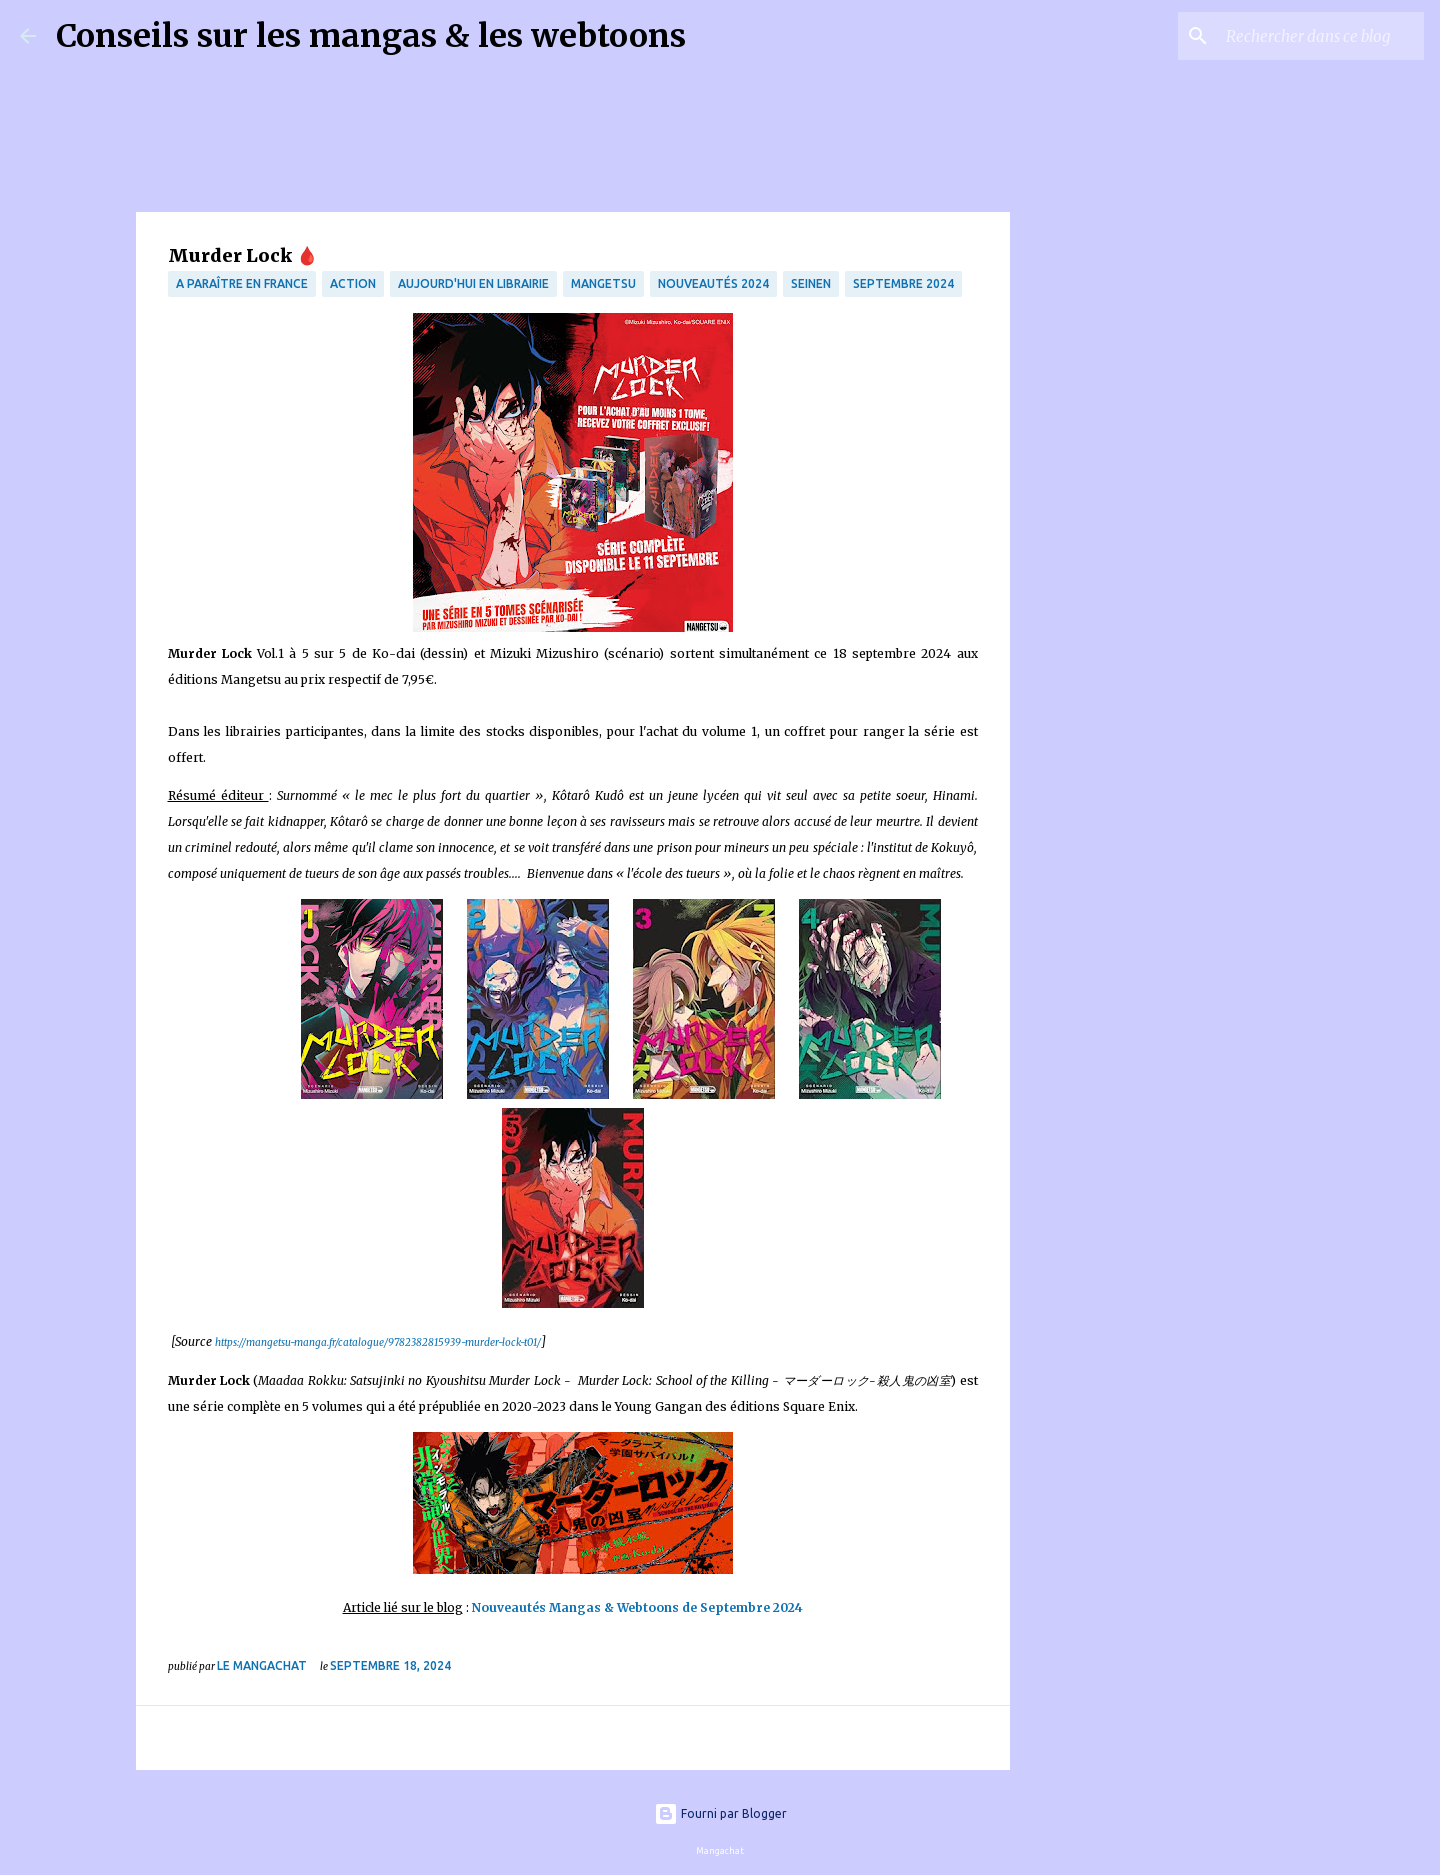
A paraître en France (242, 283)
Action (353, 283)
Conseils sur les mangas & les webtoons (371, 36)
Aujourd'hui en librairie (473, 283)
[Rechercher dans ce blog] (1319, 36)
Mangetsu (603, 283)
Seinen (811, 283)
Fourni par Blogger (720, 1813)
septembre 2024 (903, 283)
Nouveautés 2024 (713, 283)
